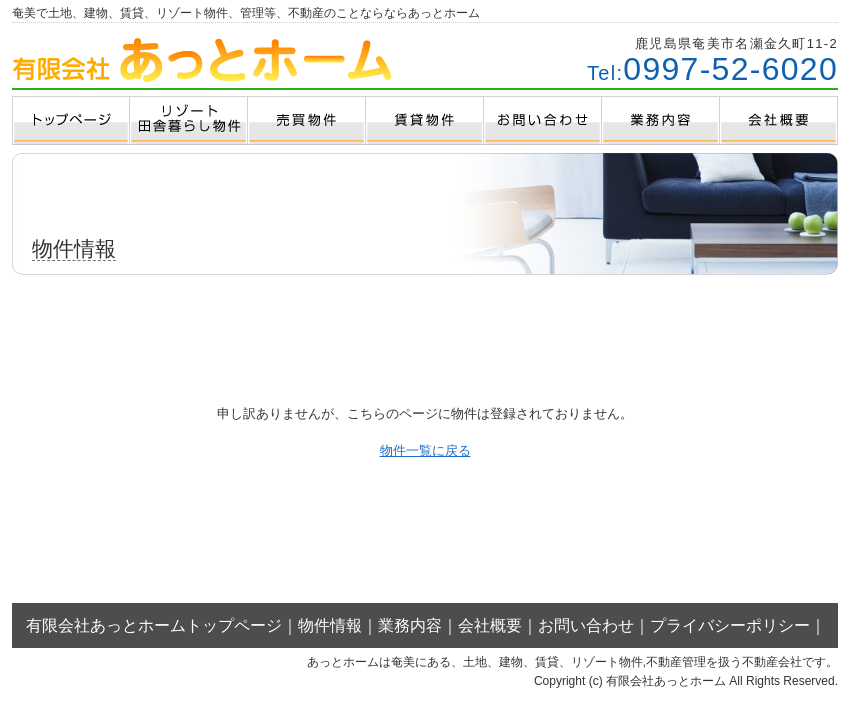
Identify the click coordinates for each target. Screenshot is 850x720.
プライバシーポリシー (730, 625)
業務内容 (410, 625)
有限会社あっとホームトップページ (154, 625)
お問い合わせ (586, 625)
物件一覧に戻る (425, 450)
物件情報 (330, 625)
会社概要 (490, 625)
